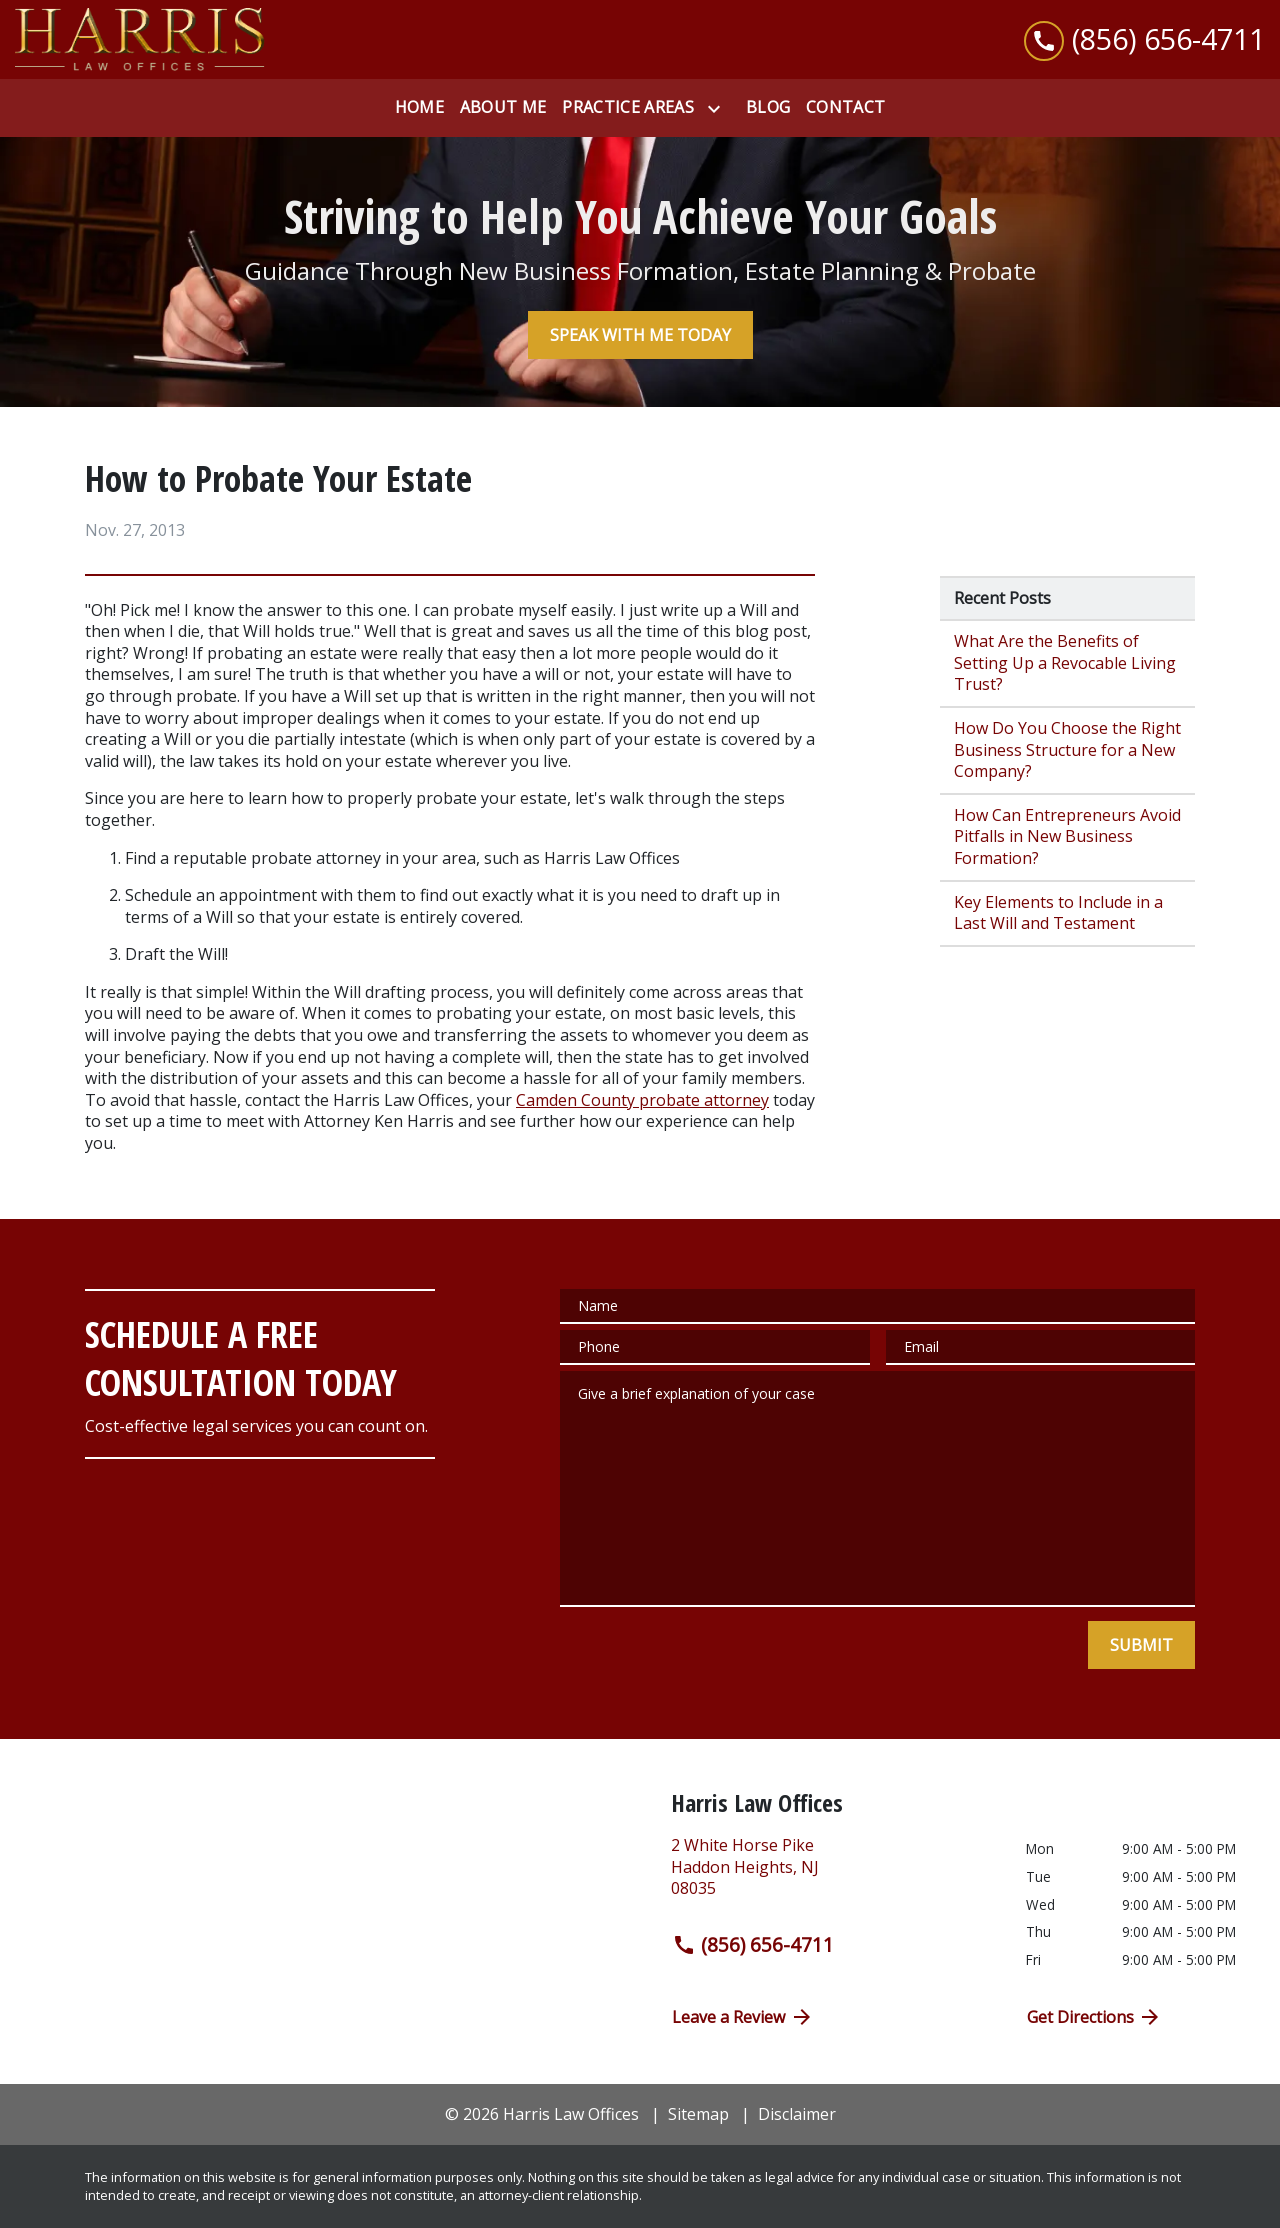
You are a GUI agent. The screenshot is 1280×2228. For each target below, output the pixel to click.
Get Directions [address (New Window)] (1095, 2017)
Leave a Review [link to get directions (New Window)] (743, 2017)
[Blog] (768, 108)
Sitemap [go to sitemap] (698, 2114)
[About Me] (503, 108)
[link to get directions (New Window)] (833, 1875)
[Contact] (845, 108)
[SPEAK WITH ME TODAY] (640, 335)
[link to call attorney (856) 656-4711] (1144, 39)
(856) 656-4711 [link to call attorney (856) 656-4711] (753, 1944)
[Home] (419, 108)
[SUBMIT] (1141, 1645)
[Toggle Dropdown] (718, 109)
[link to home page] (140, 39)
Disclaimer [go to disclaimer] (797, 2114)
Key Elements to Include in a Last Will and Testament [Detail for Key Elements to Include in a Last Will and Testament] (1058, 913)
